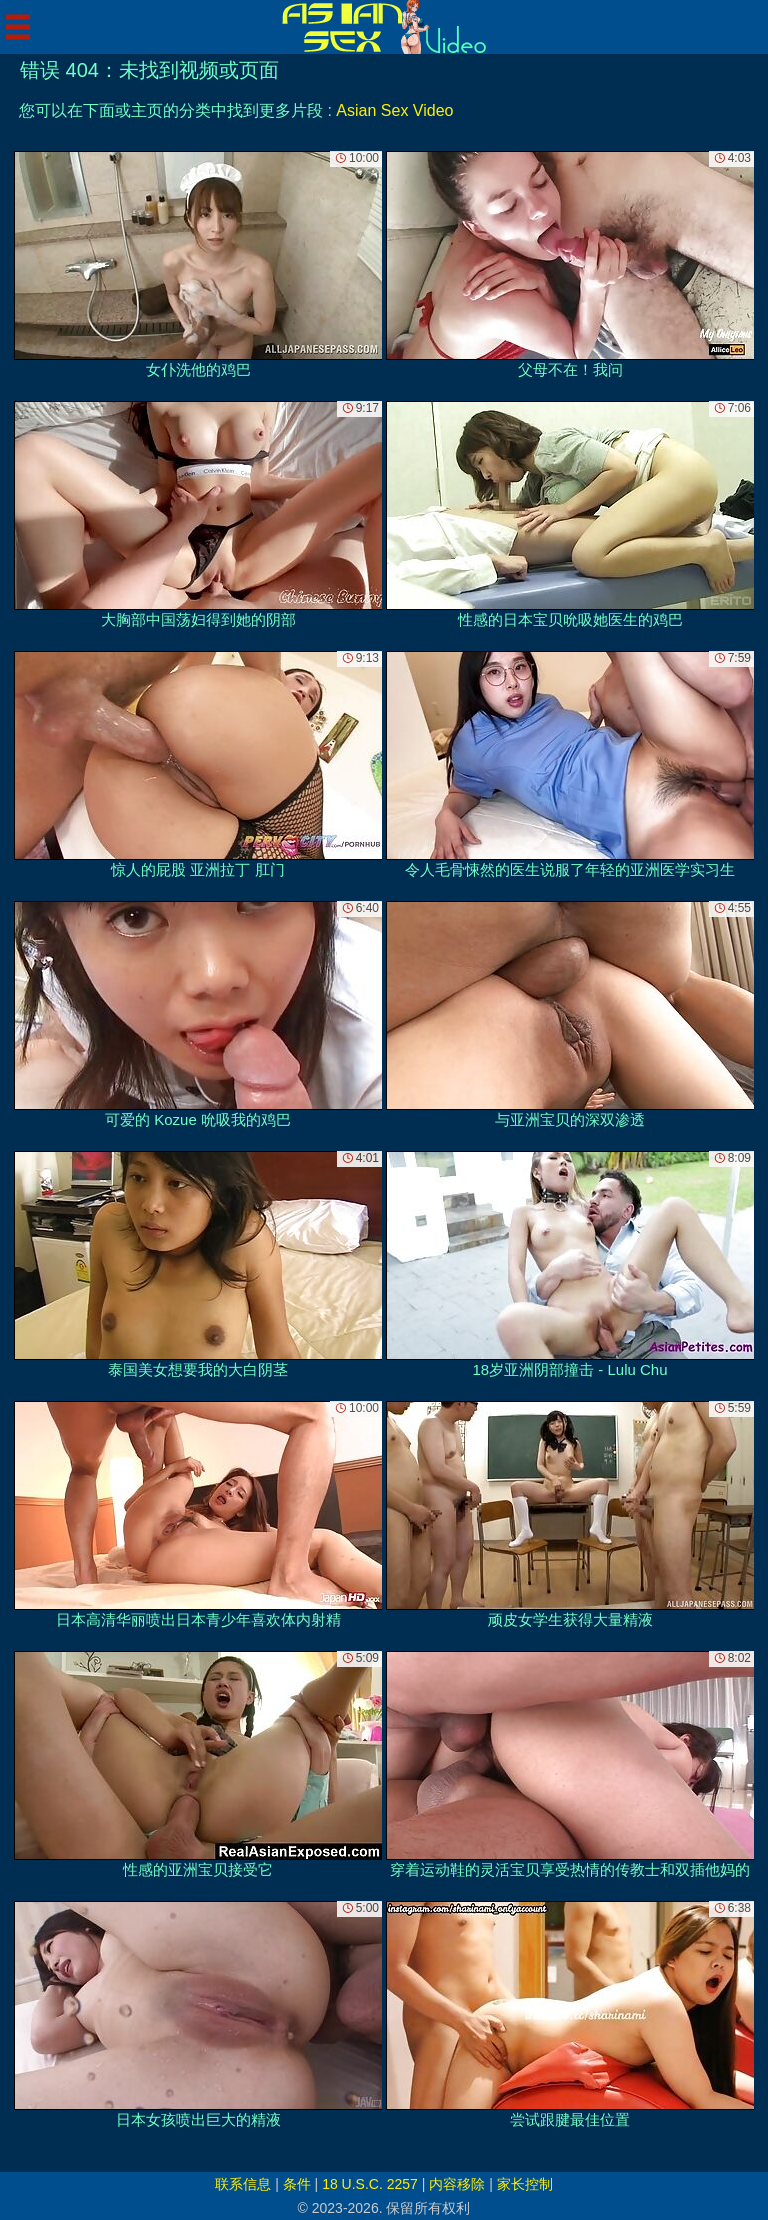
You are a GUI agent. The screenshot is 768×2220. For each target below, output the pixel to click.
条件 (297, 2184)
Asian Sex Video (394, 110)
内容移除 (457, 2184)
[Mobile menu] (18, 27)
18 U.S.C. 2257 (370, 2184)
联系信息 (243, 2184)
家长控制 (525, 2184)
